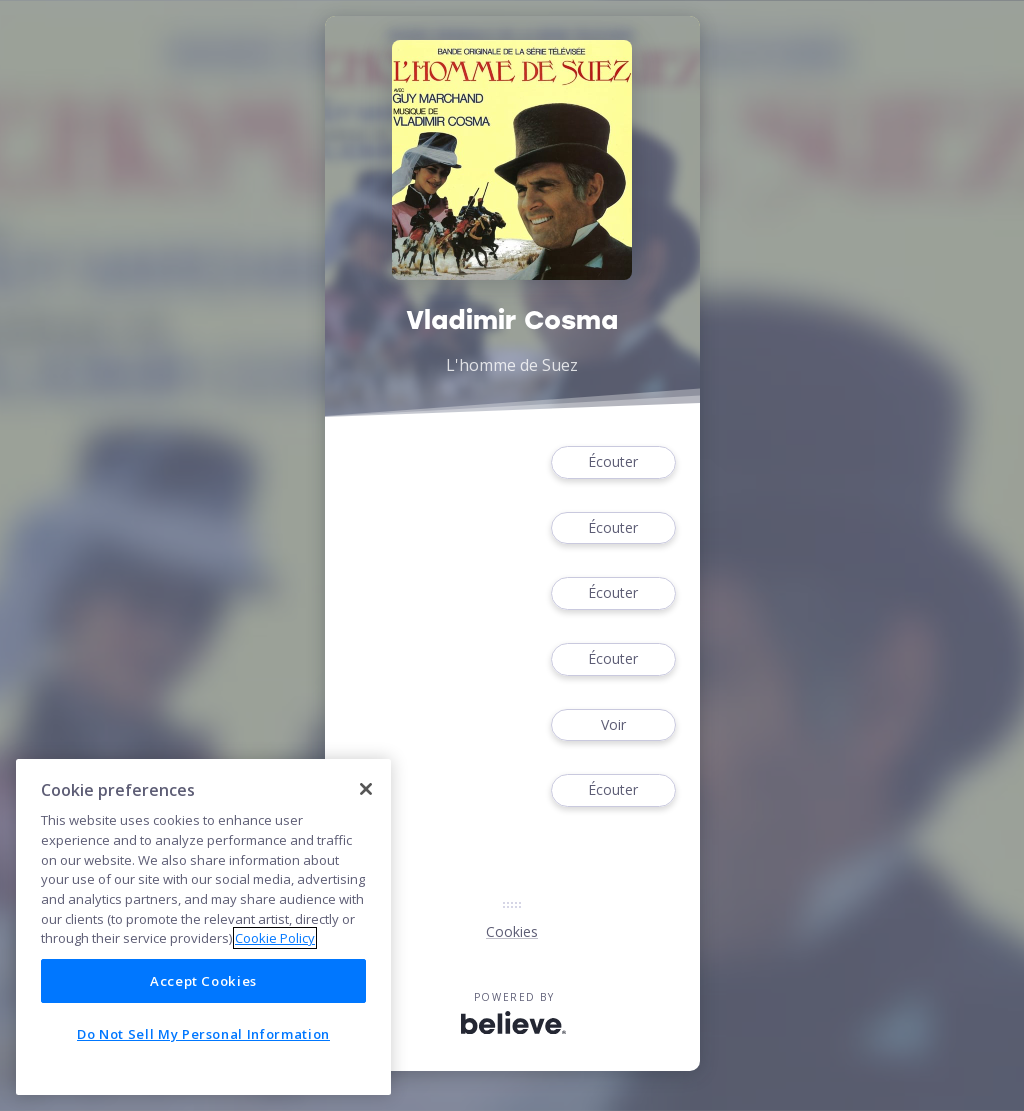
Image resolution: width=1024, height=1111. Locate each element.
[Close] (366, 789)
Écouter (613, 462)
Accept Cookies (203, 981)
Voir (613, 725)
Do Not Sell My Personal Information (203, 1034)
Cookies (512, 931)
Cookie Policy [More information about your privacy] (275, 938)
